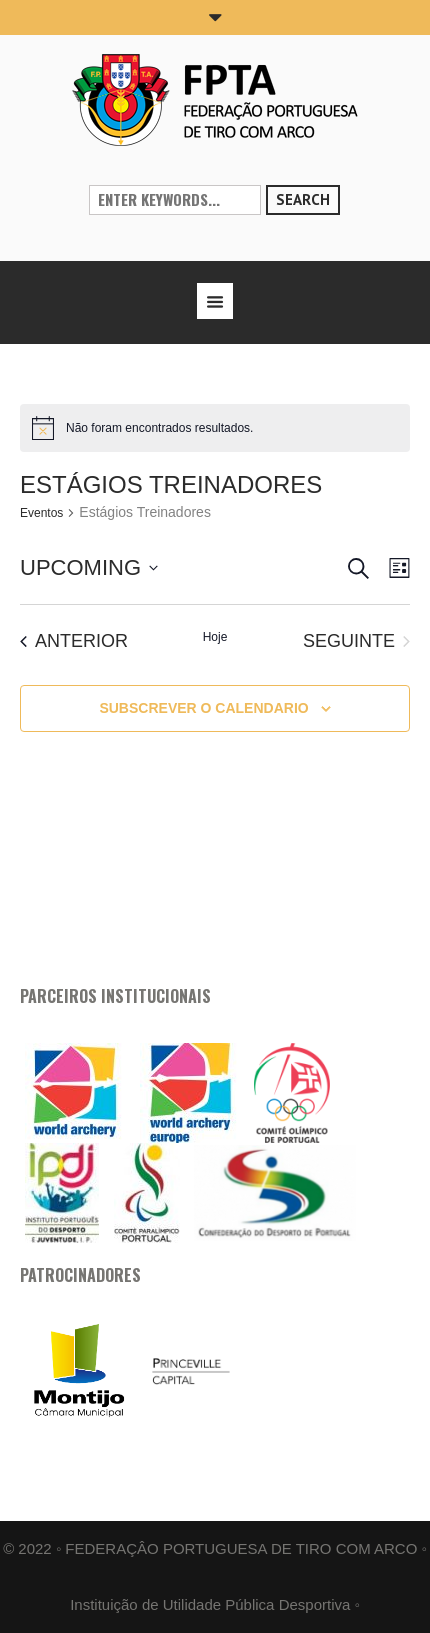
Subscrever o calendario (203, 708)
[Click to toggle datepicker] (89, 568)
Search (303, 199)
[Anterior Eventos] (74, 641)
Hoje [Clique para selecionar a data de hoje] (215, 637)
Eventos (41, 513)
